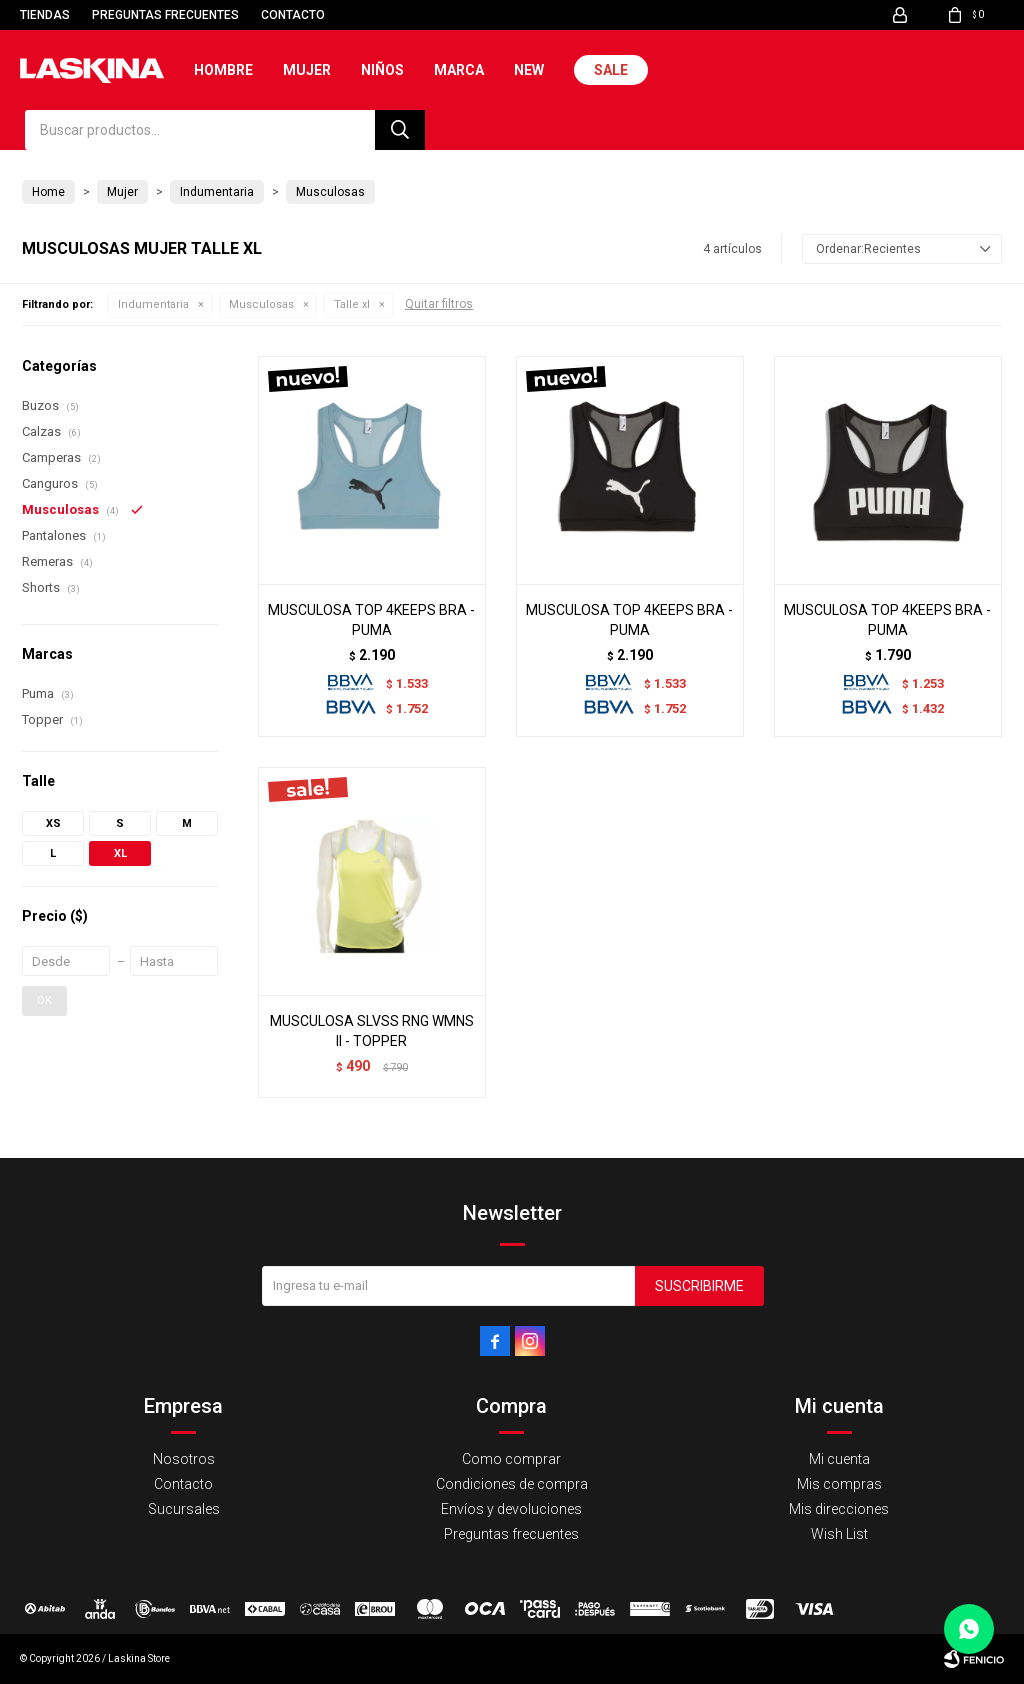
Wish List (839, 1534)
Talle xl (352, 304)
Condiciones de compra (512, 1484)
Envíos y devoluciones (511, 1509)
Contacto (293, 15)
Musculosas (261, 304)
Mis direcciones (839, 1509)
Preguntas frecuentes (165, 15)
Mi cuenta (839, 1459)
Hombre (223, 70)
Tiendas (45, 15)
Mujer (307, 70)
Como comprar (511, 1459)
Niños (382, 70)
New (529, 70)
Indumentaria (153, 304)
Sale (611, 70)
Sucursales (184, 1509)
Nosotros (184, 1459)
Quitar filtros (439, 304)
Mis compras (839, 1484)
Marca (459, 70)
